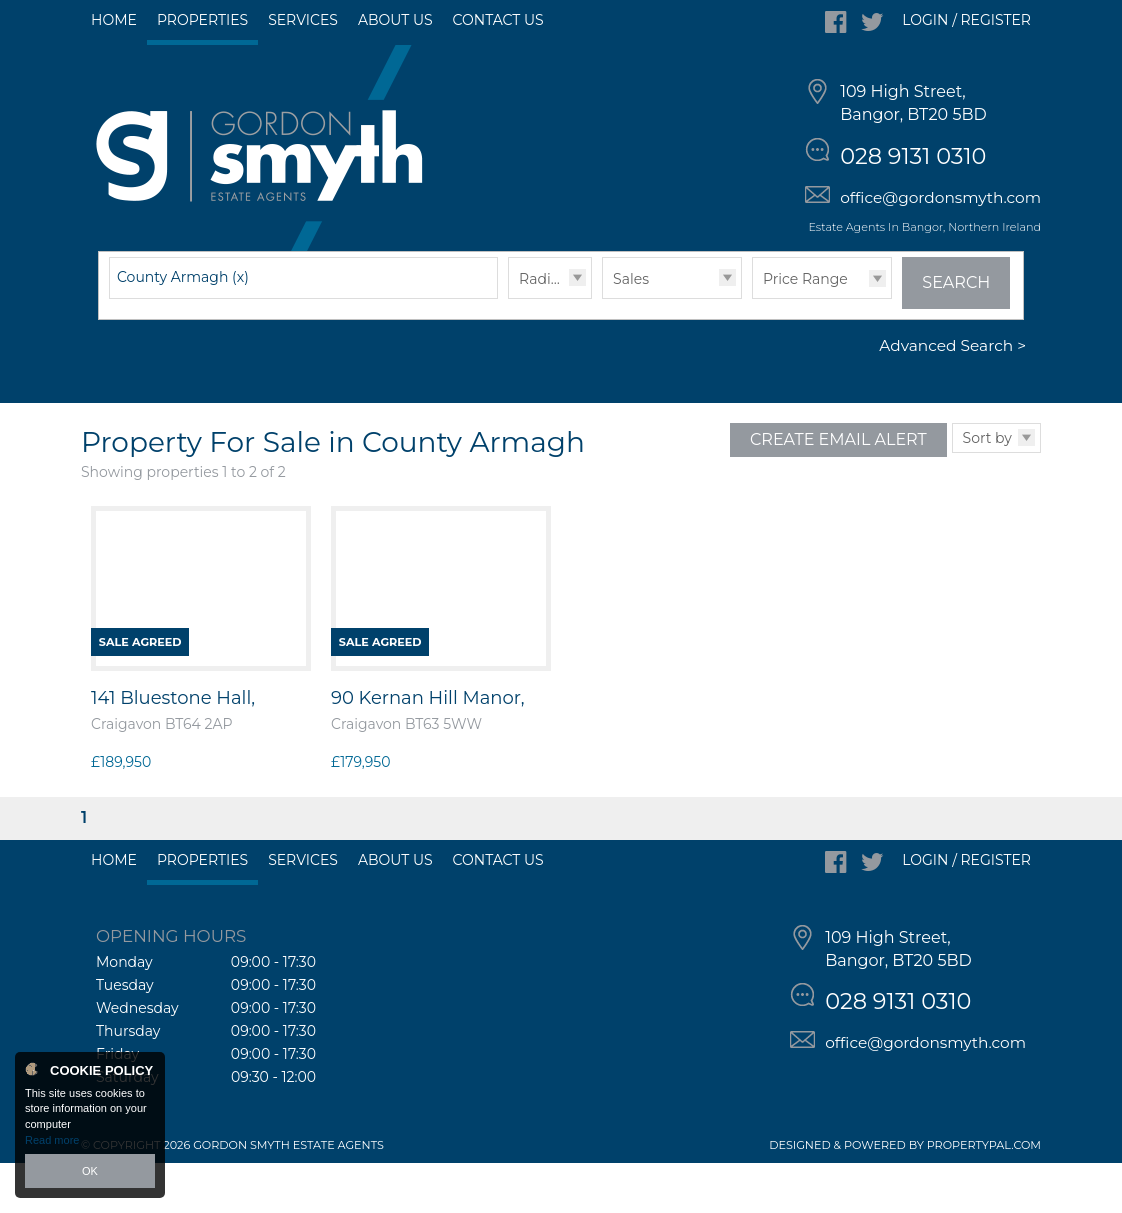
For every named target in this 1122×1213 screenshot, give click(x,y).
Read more (52, 1140)
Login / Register (966, 20)
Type (602, 347)
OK (90, 1171)
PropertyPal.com (984, 1195)
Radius (543, 329)
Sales (631, 329)
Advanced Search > (952, 396)
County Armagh (183, 327)
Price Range (805, 329)
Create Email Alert (838, 489)
